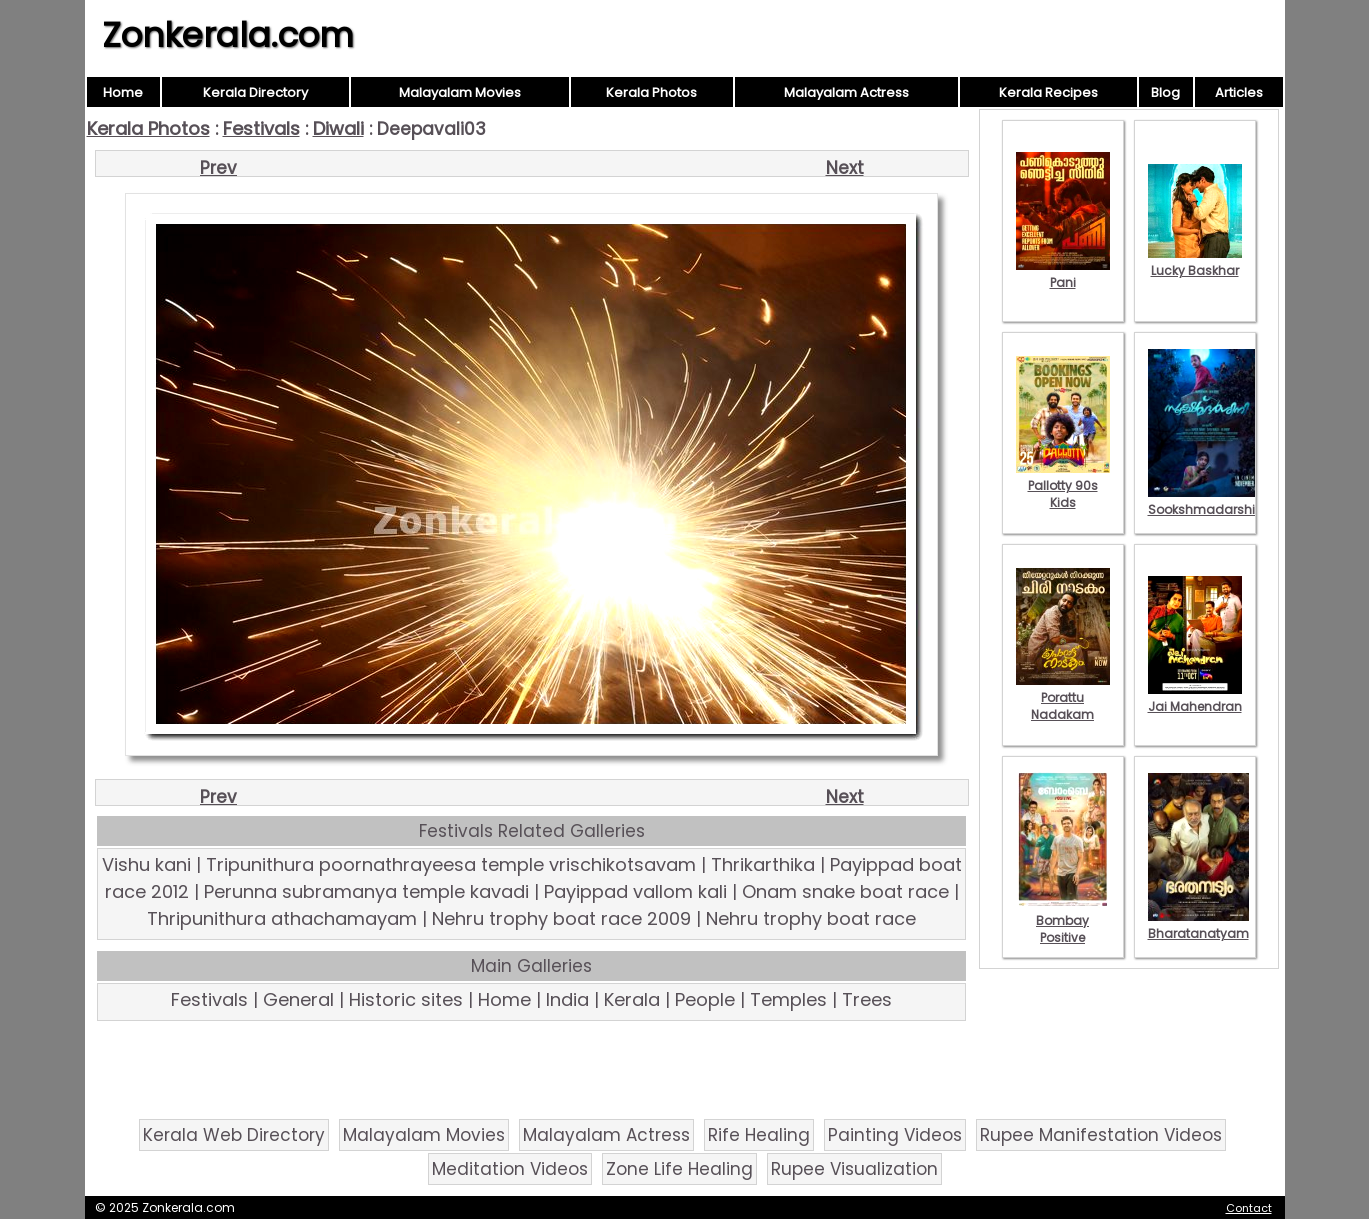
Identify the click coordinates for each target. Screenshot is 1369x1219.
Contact (1249, 1208)
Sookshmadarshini (1207, 501)
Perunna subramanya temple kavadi (366, 891)
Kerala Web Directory (234, 1135)
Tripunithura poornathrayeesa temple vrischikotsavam (451, 864)
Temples (788, 999)
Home (123, 92)
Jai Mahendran (1195, 698)
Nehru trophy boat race (811, 918)
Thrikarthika (763, 864)
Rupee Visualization (854, 1169)
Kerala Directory (255, 92)
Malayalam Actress (846, 92)
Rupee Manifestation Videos (1101, 1135)
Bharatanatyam (1198, 925)
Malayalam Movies (460, 92)
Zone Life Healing (679, 1169)
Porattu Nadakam (1063, 697)
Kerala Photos (651, 92)
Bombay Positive (1063, 920)
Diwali (338, 128)
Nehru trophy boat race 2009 (561, 918)
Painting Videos (895, 1135)
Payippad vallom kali (635, 891)
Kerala (632, 999)
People (705, 999)
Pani (1063, 274)
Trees (867, 999)
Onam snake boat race (845, 891)
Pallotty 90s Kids (1063, 485)
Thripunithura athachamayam (282, 918)
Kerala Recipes (1048, 92)
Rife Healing (759, 1135)
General (298, 999)
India (567, 999)
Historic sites (406, 999)
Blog (1165, 92)
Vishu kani (146, 864)
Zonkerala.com (228, 35)
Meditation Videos (510, 1169)
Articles (1239, 92)
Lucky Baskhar (1195, 262)
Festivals (261, 128)
